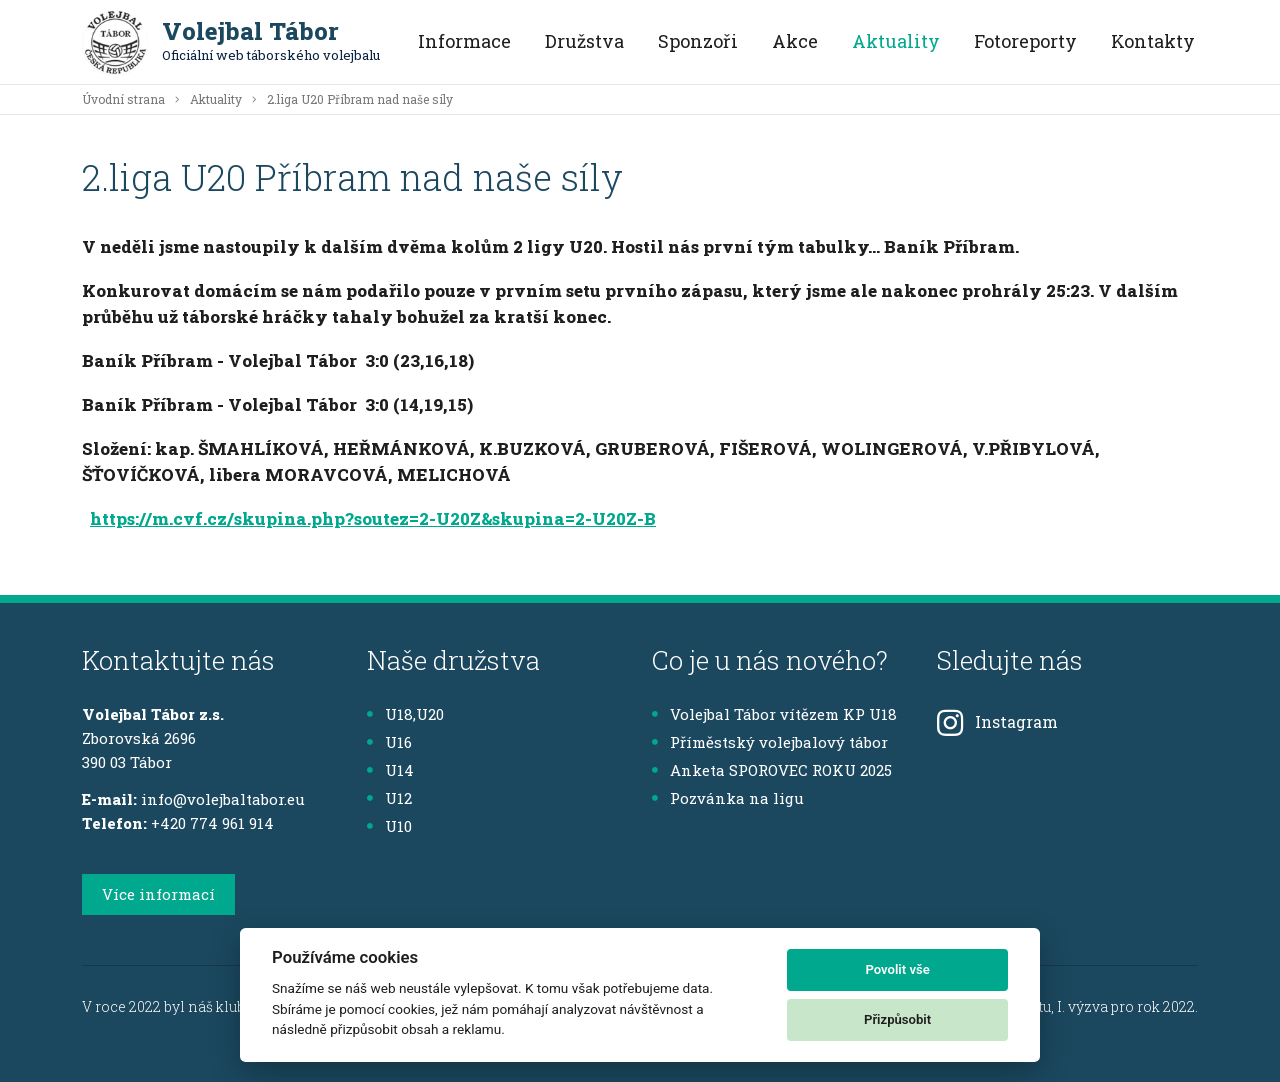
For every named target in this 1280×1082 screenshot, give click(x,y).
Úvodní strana (123, 99)
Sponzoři (698, 41)
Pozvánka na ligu (728, 798)
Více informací (158, 894)
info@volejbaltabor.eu (223, 799)
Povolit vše (897, 969)
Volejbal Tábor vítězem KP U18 (774, 714)
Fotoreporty (1025, 41)
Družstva (584, 41)
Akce (795, 41)
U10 (389, 826)
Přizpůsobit (897, 1019)
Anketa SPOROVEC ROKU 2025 (772, 770)
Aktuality (896, 41)
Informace (464, 41)
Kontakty (1153, 41)
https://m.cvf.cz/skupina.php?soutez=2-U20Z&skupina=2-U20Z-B (373, 518)
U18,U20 (405, 714)
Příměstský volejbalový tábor (770, 742)
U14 (390, 770)
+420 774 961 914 (212, 823)
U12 (389, 798)
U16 (389, 742)
